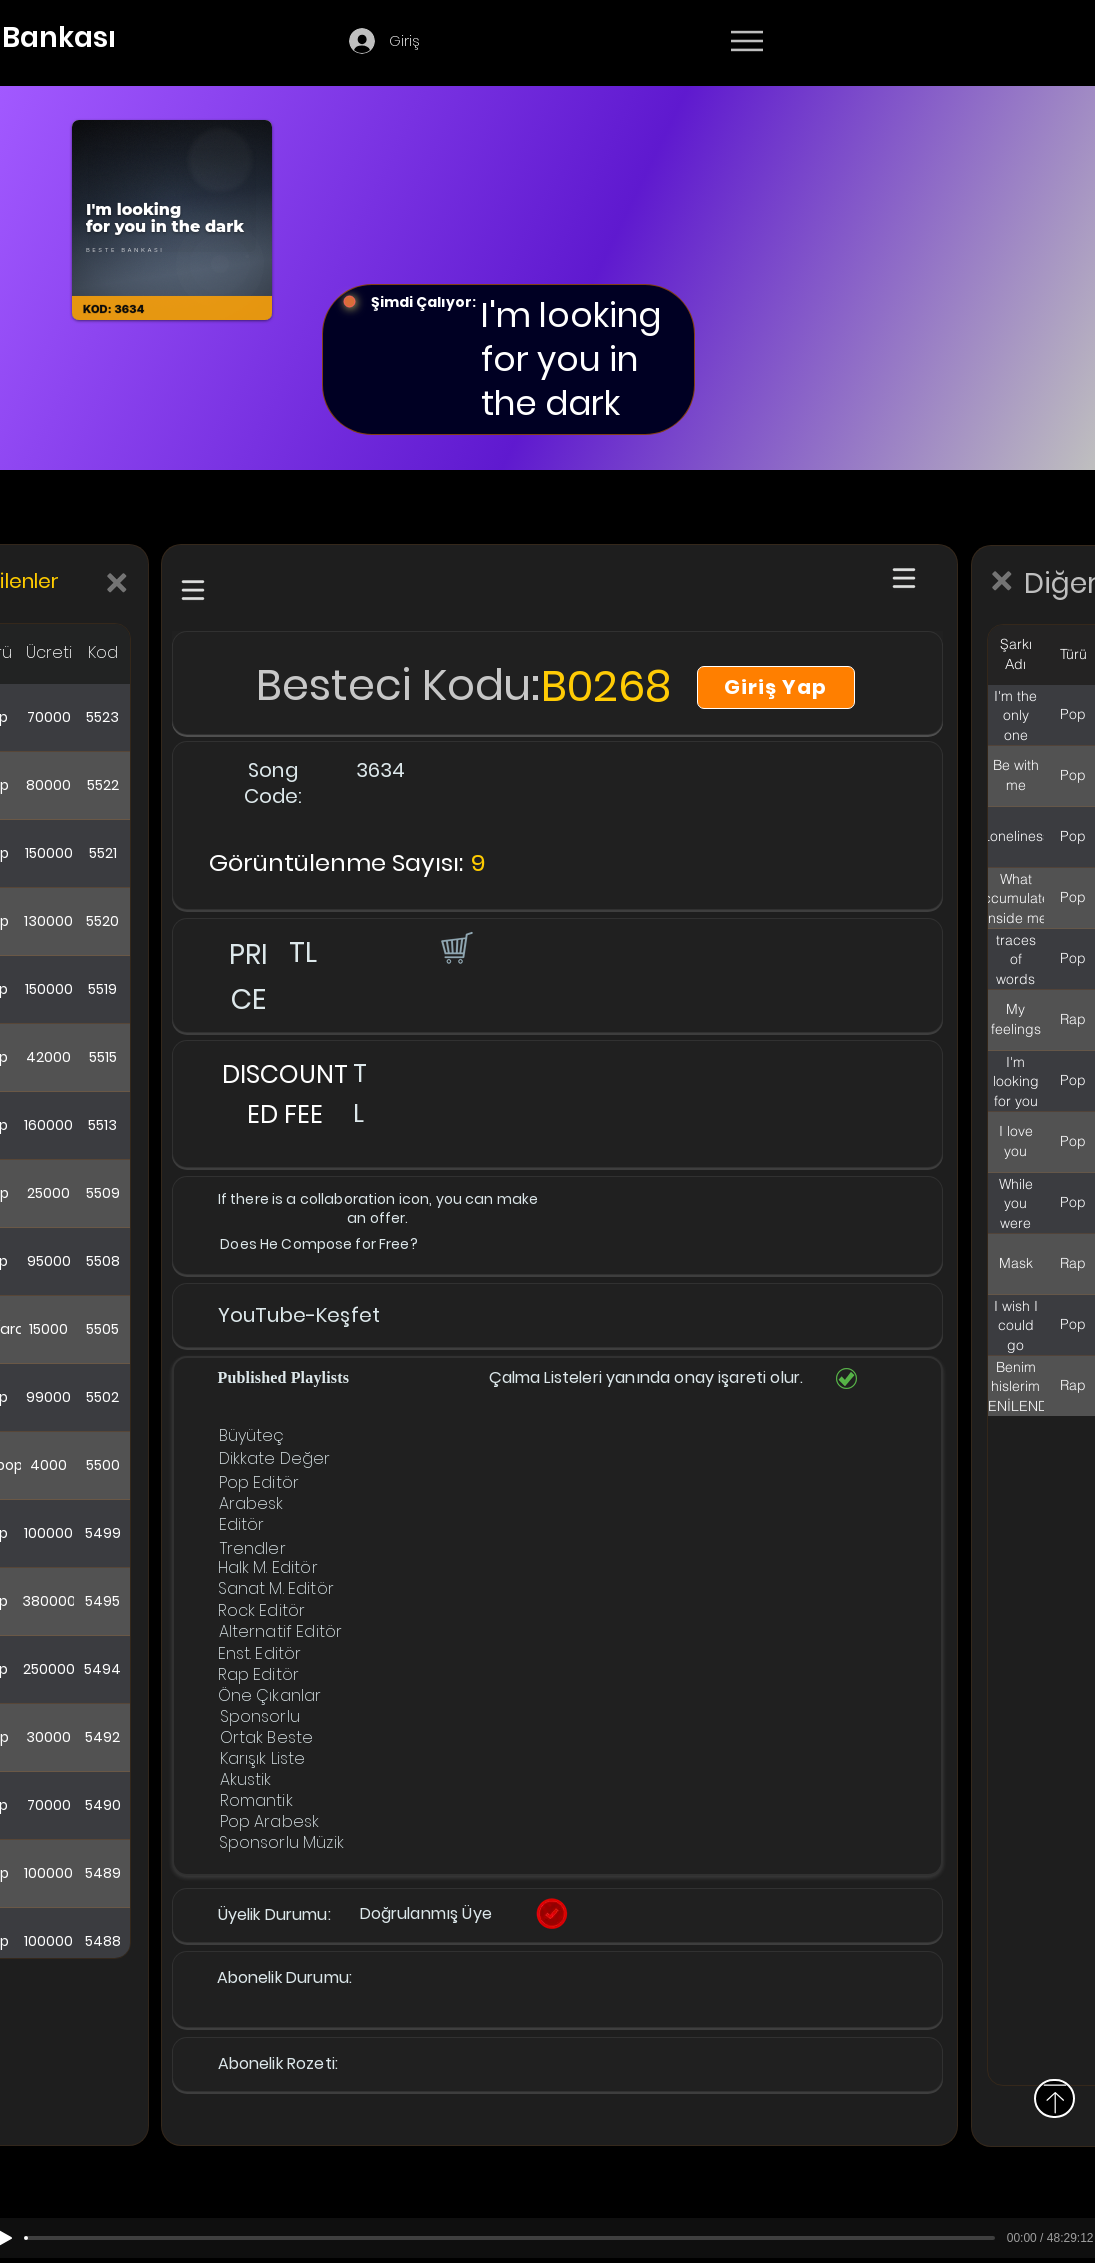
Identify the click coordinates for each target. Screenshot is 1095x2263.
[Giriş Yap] (776, 687)
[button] (455, 947)
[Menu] (746, 41)
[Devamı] (864, 42)
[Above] (1054, 2098)
